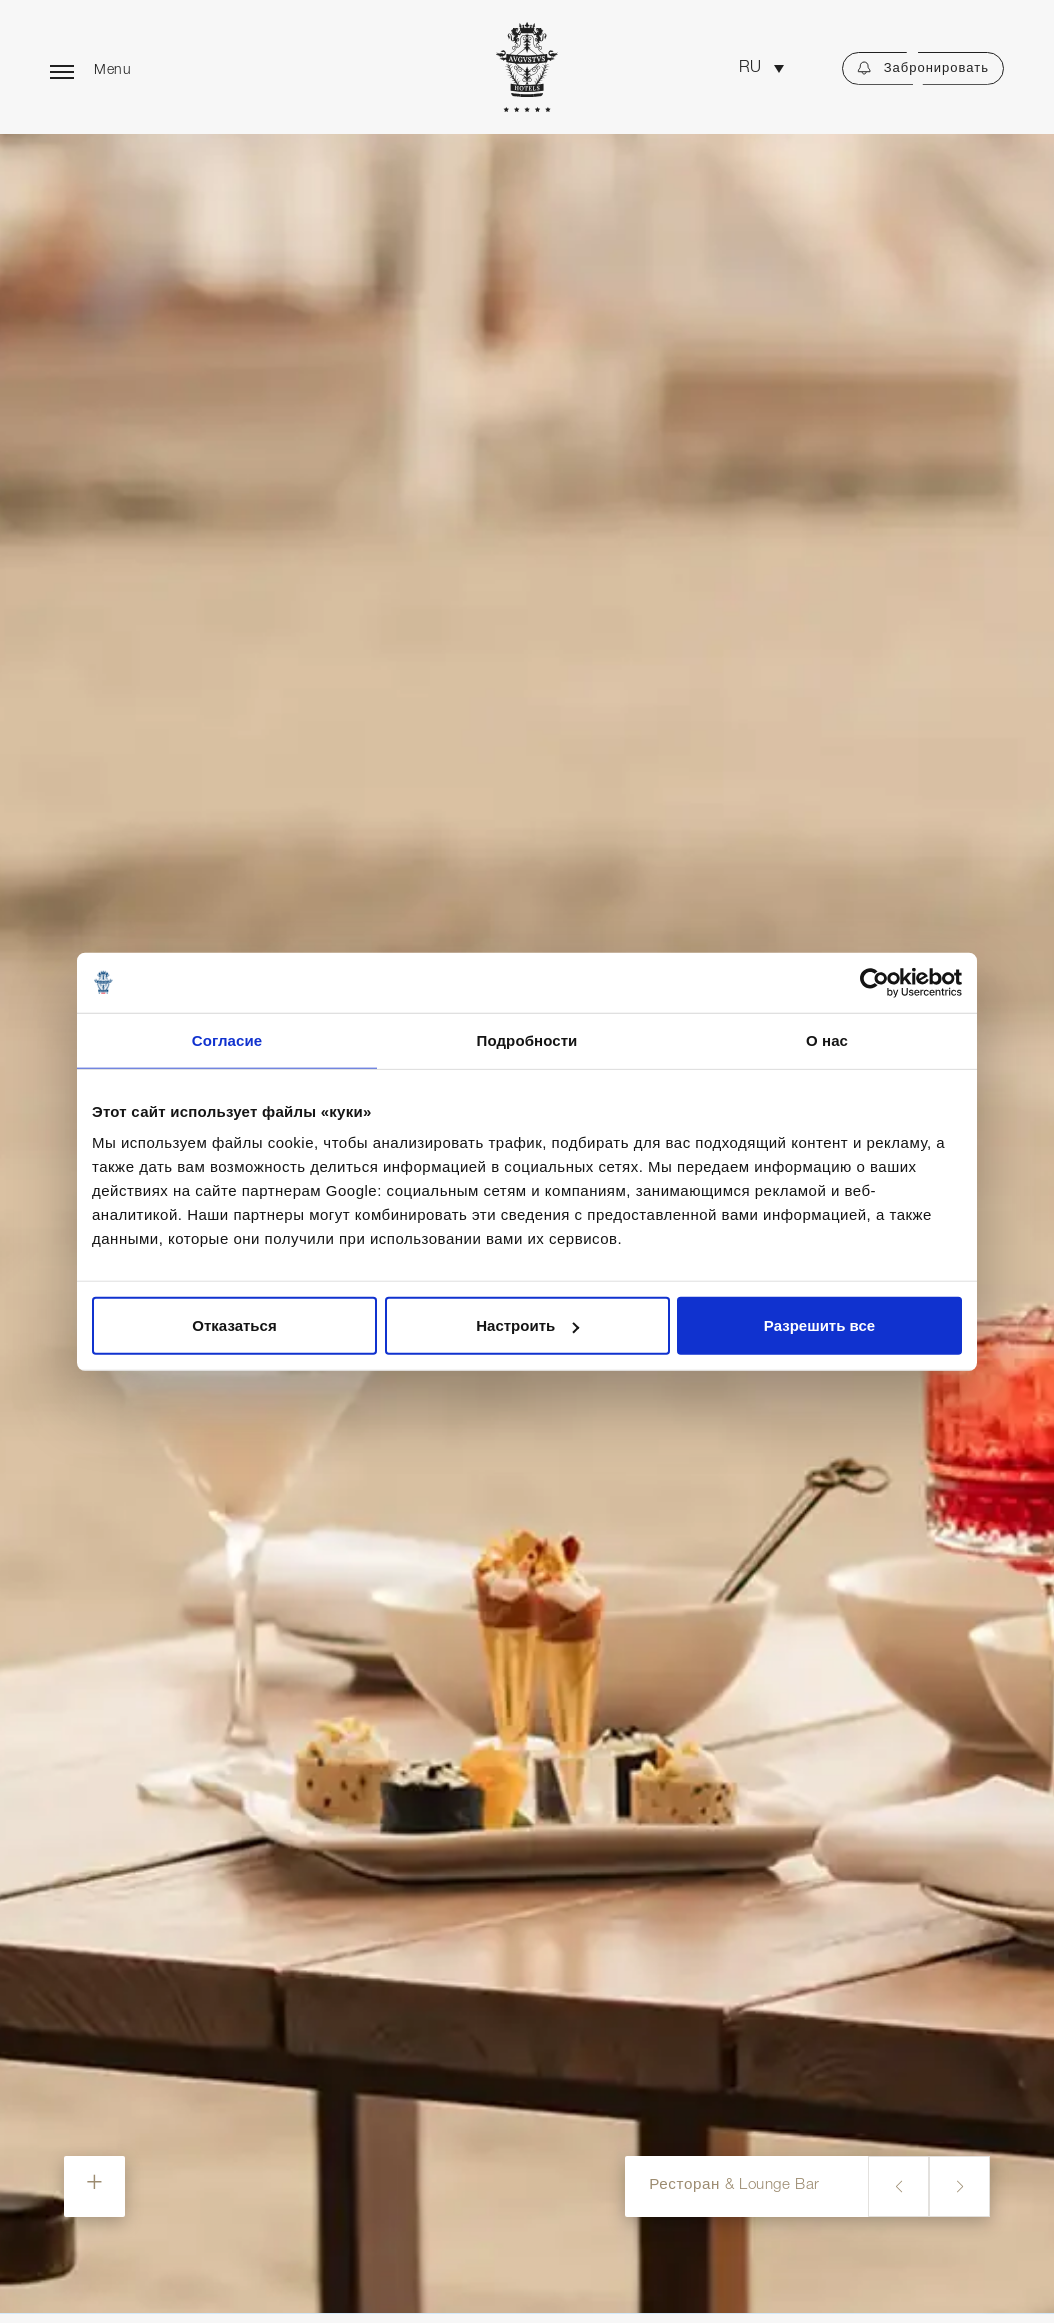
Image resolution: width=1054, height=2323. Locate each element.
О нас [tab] (827, 1039)
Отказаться (234, 1325)
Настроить (527, 1325)
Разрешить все (819, 1325)
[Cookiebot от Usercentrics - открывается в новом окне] (874, 982)
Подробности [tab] (527, 1039)
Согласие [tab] (227, 1039)
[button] (761, 68)
